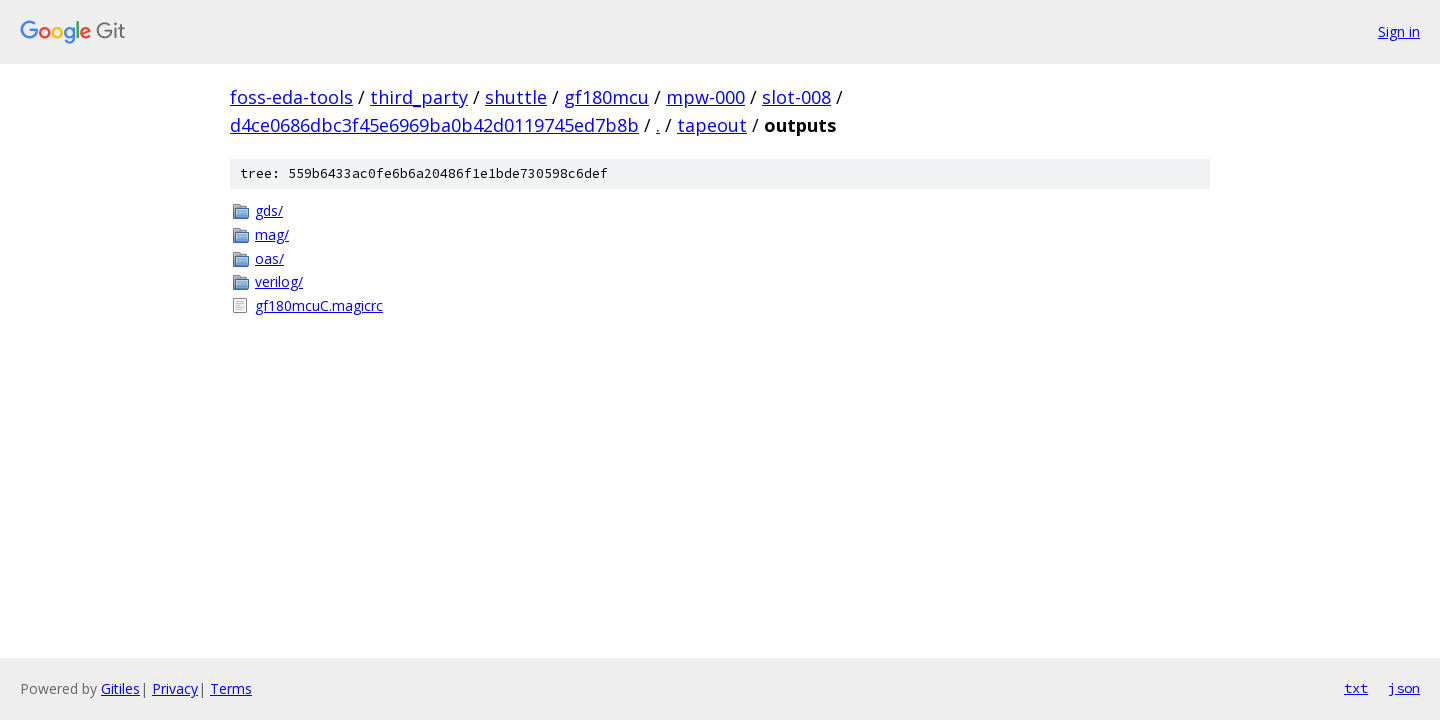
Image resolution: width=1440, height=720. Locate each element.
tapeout (712, 125)
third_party (419, 97)
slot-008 (796, 97)
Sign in (1399, 31)
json (1404, 688)
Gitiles (120, 688)
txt (1356, 688)
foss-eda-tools (291, 97)
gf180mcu (606, 97)
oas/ (269, 258)
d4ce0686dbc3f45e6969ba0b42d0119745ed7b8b (434, 125)
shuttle (516, 97)
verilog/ (279, 281)
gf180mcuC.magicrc (319, 305)
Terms (231, 688)
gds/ (269, 210)
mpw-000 (705, 97)
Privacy (175, 688)
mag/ (272, 234)
